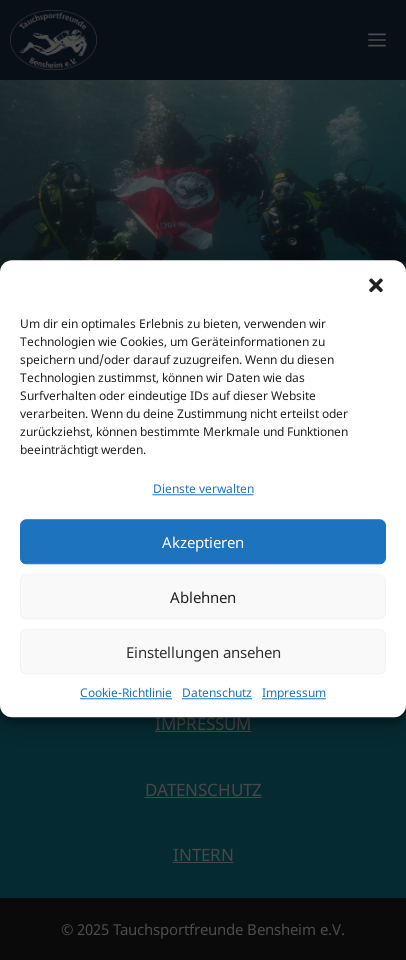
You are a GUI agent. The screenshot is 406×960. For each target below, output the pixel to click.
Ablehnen (203, 609)
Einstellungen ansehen (203, 664)
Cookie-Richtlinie (126, 704)
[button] (376, 297)
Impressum (294, 704)
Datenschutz (217, 704)
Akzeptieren (203, 554)
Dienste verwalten (203, 500)
